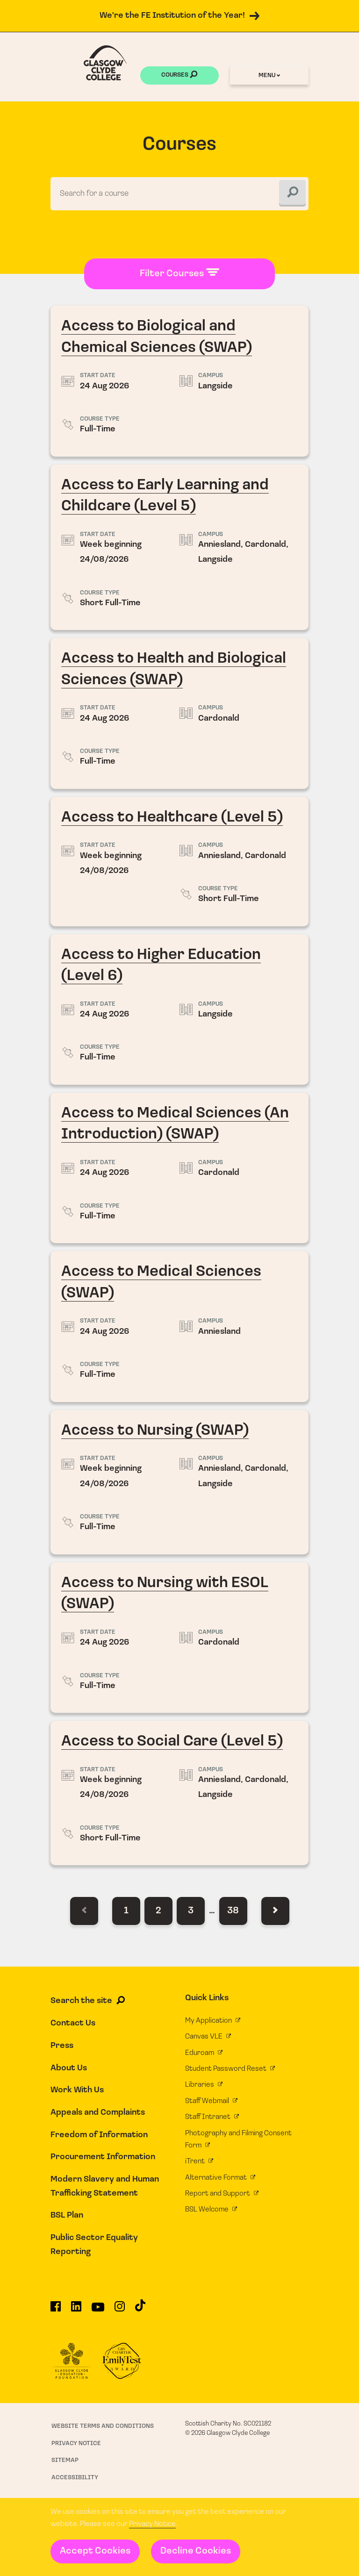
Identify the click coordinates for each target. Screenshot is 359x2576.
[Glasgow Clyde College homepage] (105, 62)
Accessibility (74, 2478)
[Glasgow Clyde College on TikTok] (140, 2309)
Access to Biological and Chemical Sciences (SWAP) (179, 382)
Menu (269, 75)
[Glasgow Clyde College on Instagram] (120, 2310)
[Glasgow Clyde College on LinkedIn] (76, 2310)
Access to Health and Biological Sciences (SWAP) (179, 714)
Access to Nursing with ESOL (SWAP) (179, 1638)
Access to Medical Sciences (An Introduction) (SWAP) (179, 1168)
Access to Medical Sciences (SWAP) (179, 1327)
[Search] (292, 194)
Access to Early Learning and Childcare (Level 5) (179, 548)
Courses (179, 76)
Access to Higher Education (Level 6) (179, 1010)
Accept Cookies (95, 2551)
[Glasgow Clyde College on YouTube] (98, 2311)
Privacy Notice (152, 2524)
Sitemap (65, 2461)
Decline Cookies (195, 2551)
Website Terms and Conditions (102, 2427)
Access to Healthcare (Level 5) (179, 862)
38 (233, 1912)
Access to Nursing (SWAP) (179, 1482)
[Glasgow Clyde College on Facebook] (55, 2310)
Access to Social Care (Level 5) (179, 1794)
